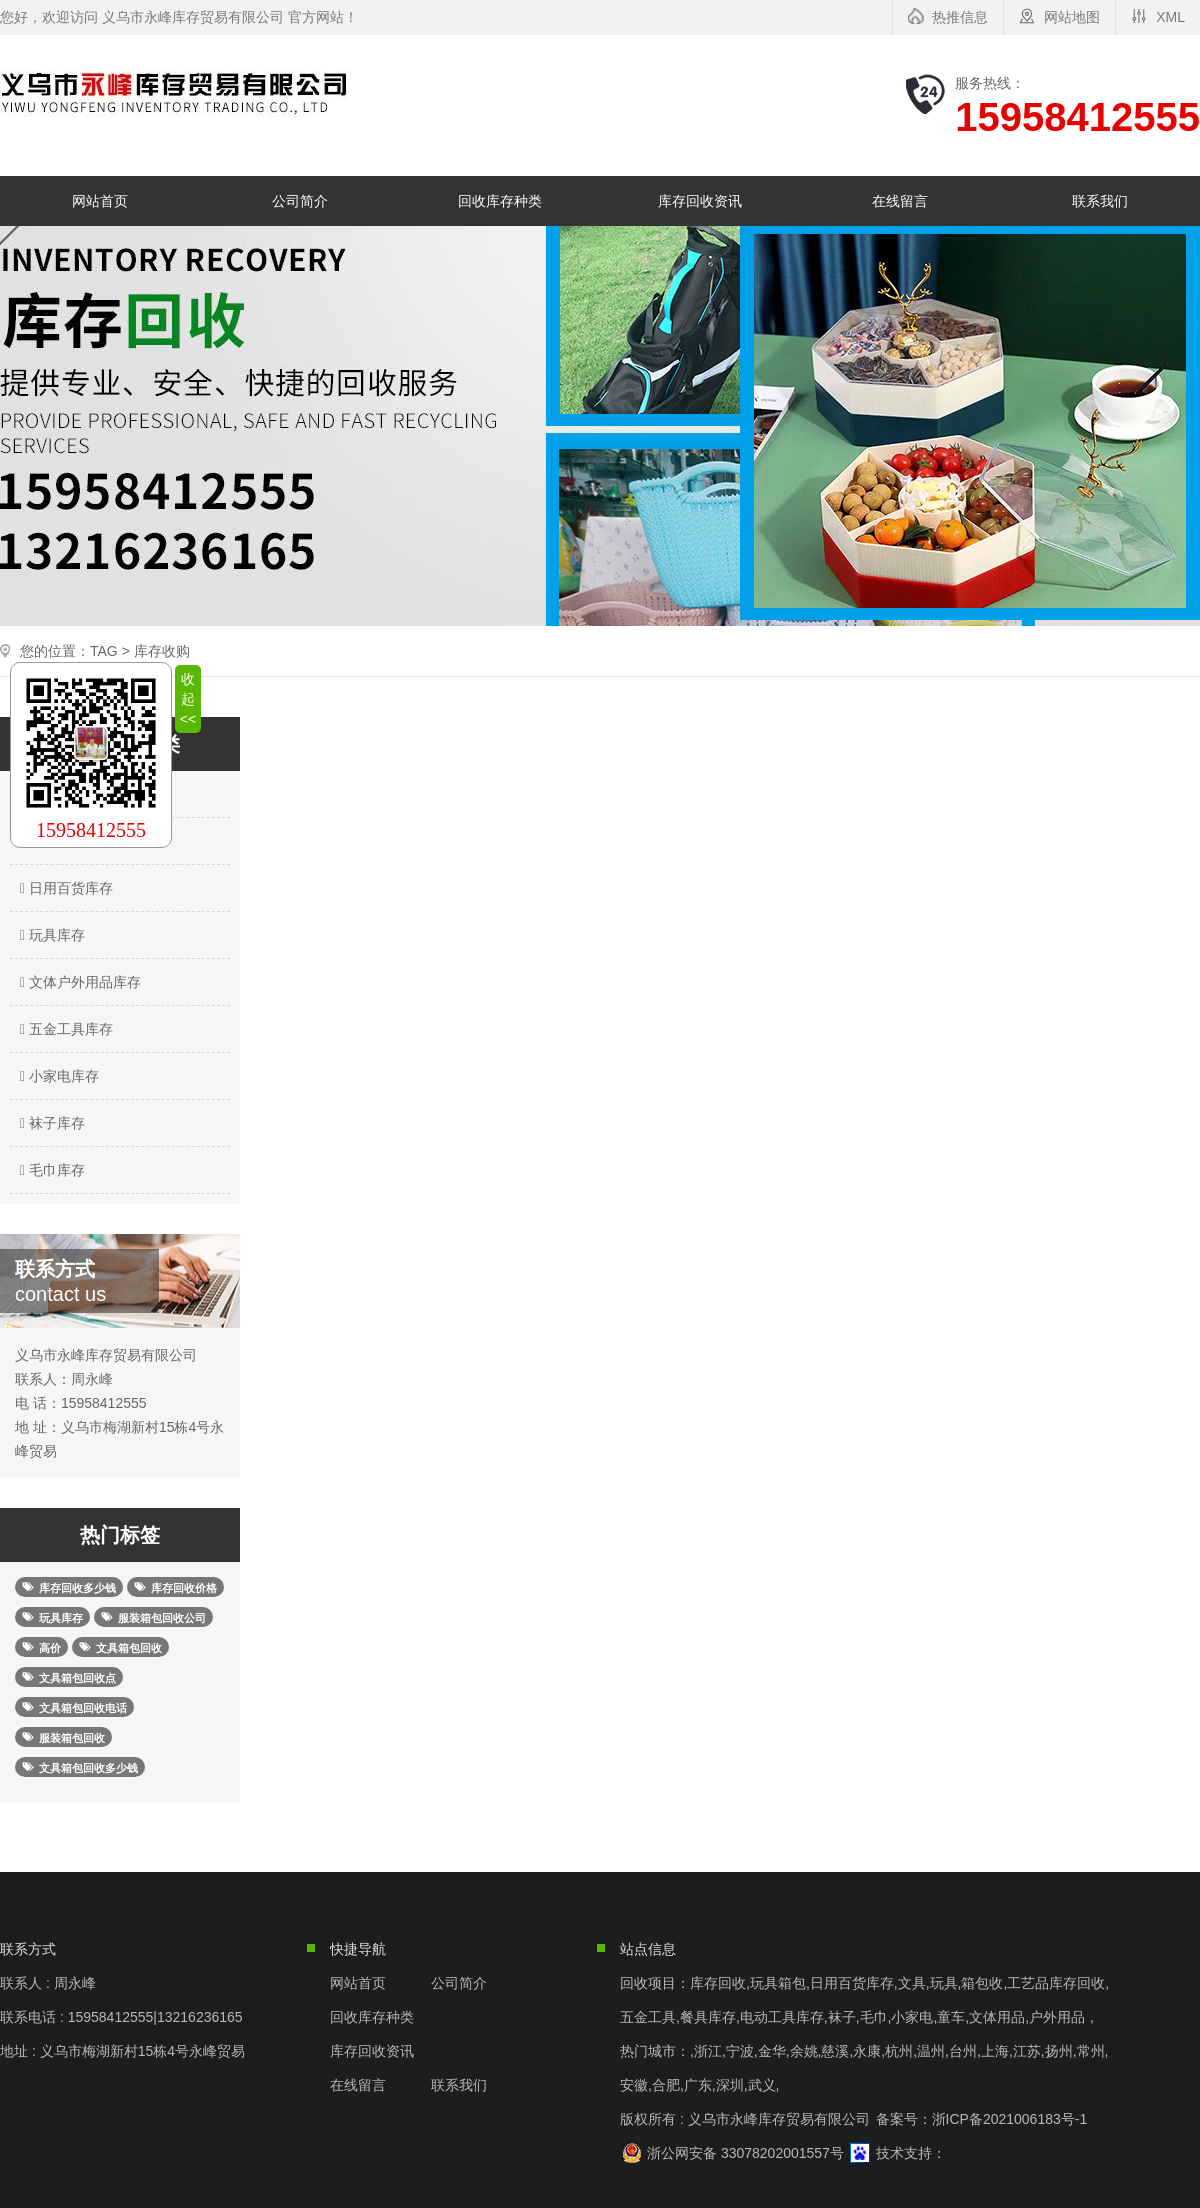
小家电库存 (57, 1076)
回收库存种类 (500, 201)
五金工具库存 (64, 1029)
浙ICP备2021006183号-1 (1010, 2119)
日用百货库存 (64, 888)
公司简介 (300, 201)
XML (1170, 17)
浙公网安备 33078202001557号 (745, 2153)
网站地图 (1072, 17)
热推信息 (960, 17)
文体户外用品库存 (78, 982)
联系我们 (1100, 201)
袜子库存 (50, 1123)
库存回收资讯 (700, 201)
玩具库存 (50, 935)
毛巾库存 (50, 1170)
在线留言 (900, 201)
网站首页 (100, 201)
